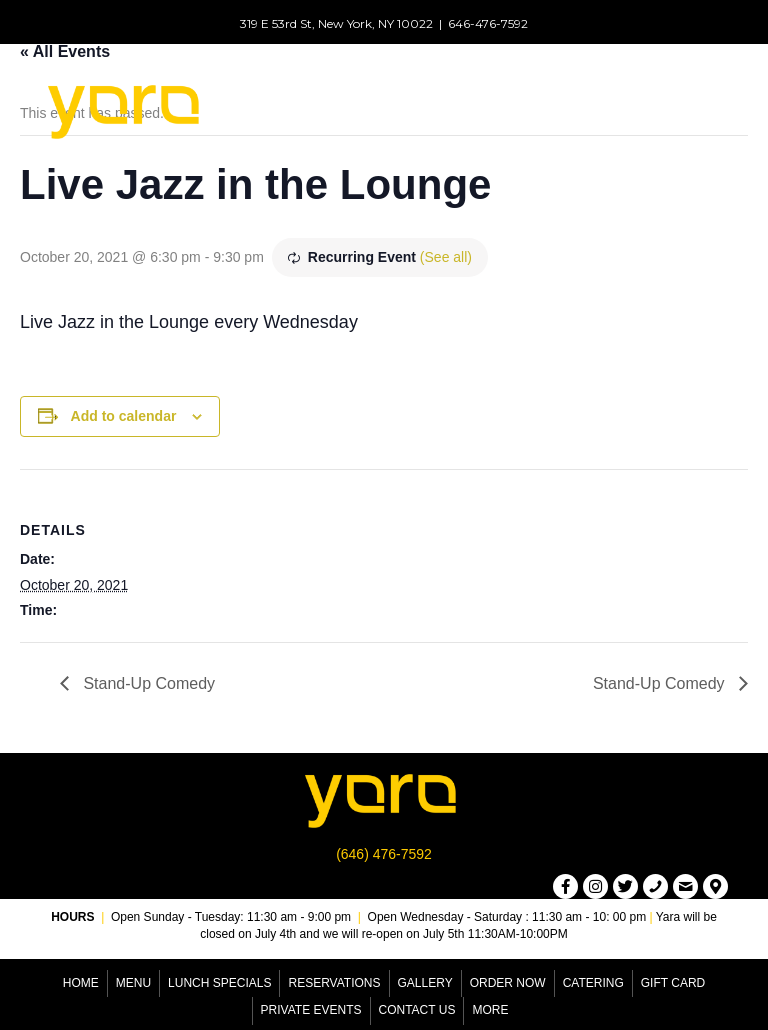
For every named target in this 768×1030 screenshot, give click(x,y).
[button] (565, 886)
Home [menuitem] (81, 983)
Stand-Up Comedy (147, 683)
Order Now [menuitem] (508, 983)
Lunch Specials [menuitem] (219, 983)
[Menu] (530, 109)
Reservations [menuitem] (334, 983)
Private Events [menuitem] (311, 1010)
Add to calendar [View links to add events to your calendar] (124, 416)
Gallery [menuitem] (425, 983)
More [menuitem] (490, 1010)
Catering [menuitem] (593, 983)
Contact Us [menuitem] (417, 1010)
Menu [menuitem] (133, 983)
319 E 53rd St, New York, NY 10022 (336, 23)
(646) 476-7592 (384, 854)
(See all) (446, 257)
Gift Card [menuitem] (673, 983)
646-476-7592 (488, 23)
